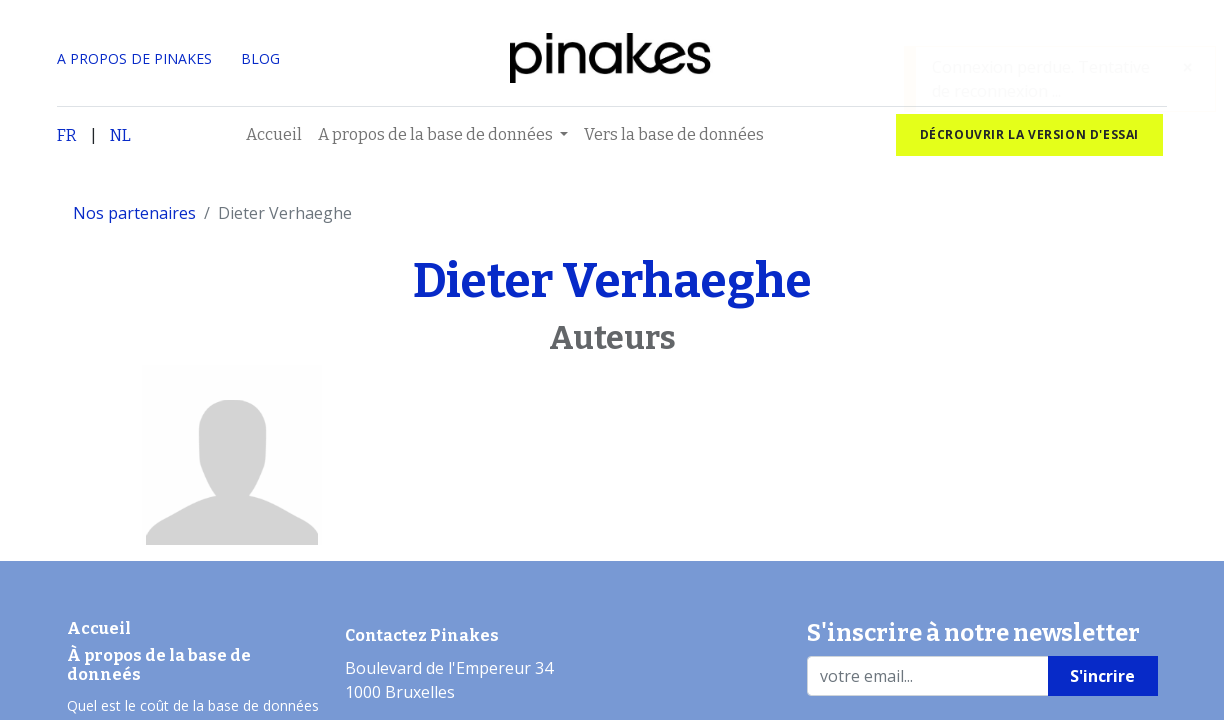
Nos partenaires (134, 213)
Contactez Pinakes (422, 635)
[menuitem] (274, 135)
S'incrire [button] (1102, 676)
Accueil (99, 628)
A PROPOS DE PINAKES (134, 58)
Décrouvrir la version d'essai (1029, 134)
